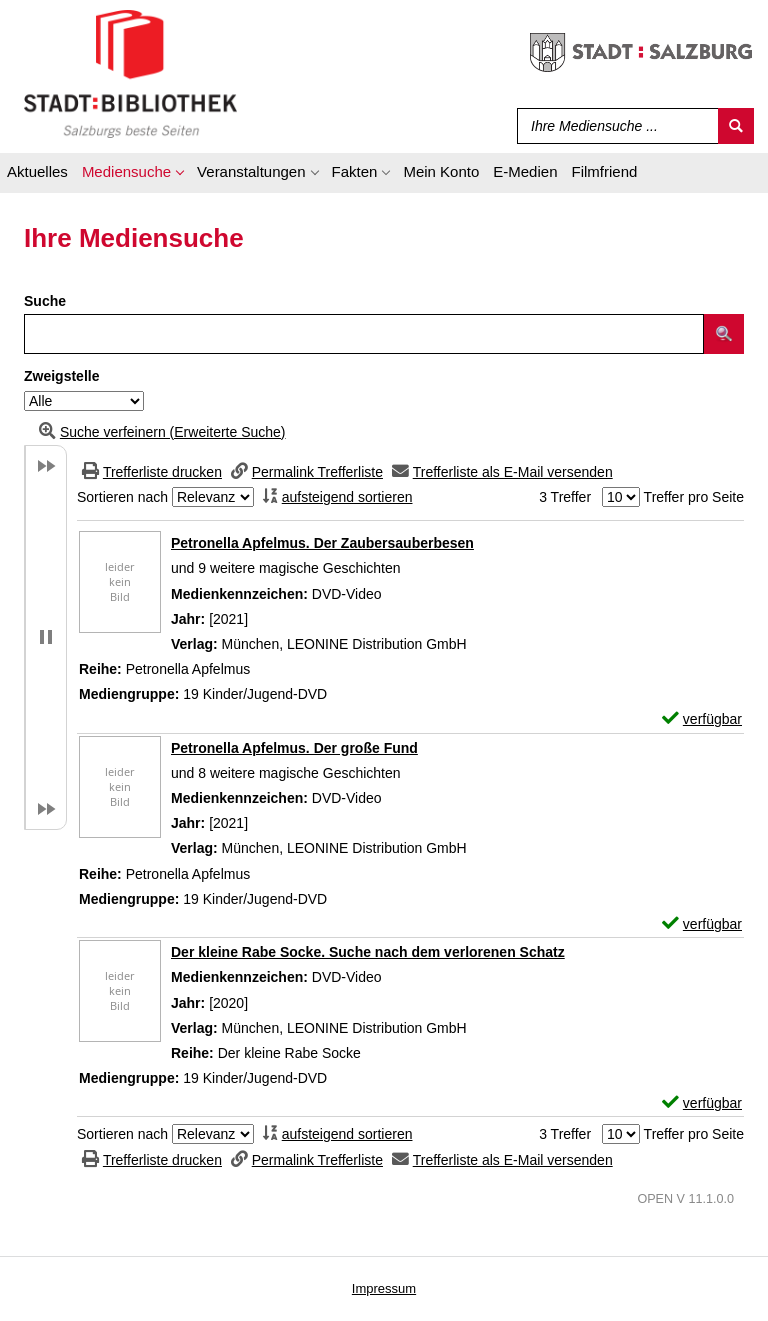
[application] (132, 175)
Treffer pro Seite (694, 497)
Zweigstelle (61, 376)
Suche (45, 301)
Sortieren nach (122, 497)
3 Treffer (565, 497)
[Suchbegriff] (613, 126)
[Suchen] (736, 126)
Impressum (384, 1288)
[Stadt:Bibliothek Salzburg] (130, 73)
